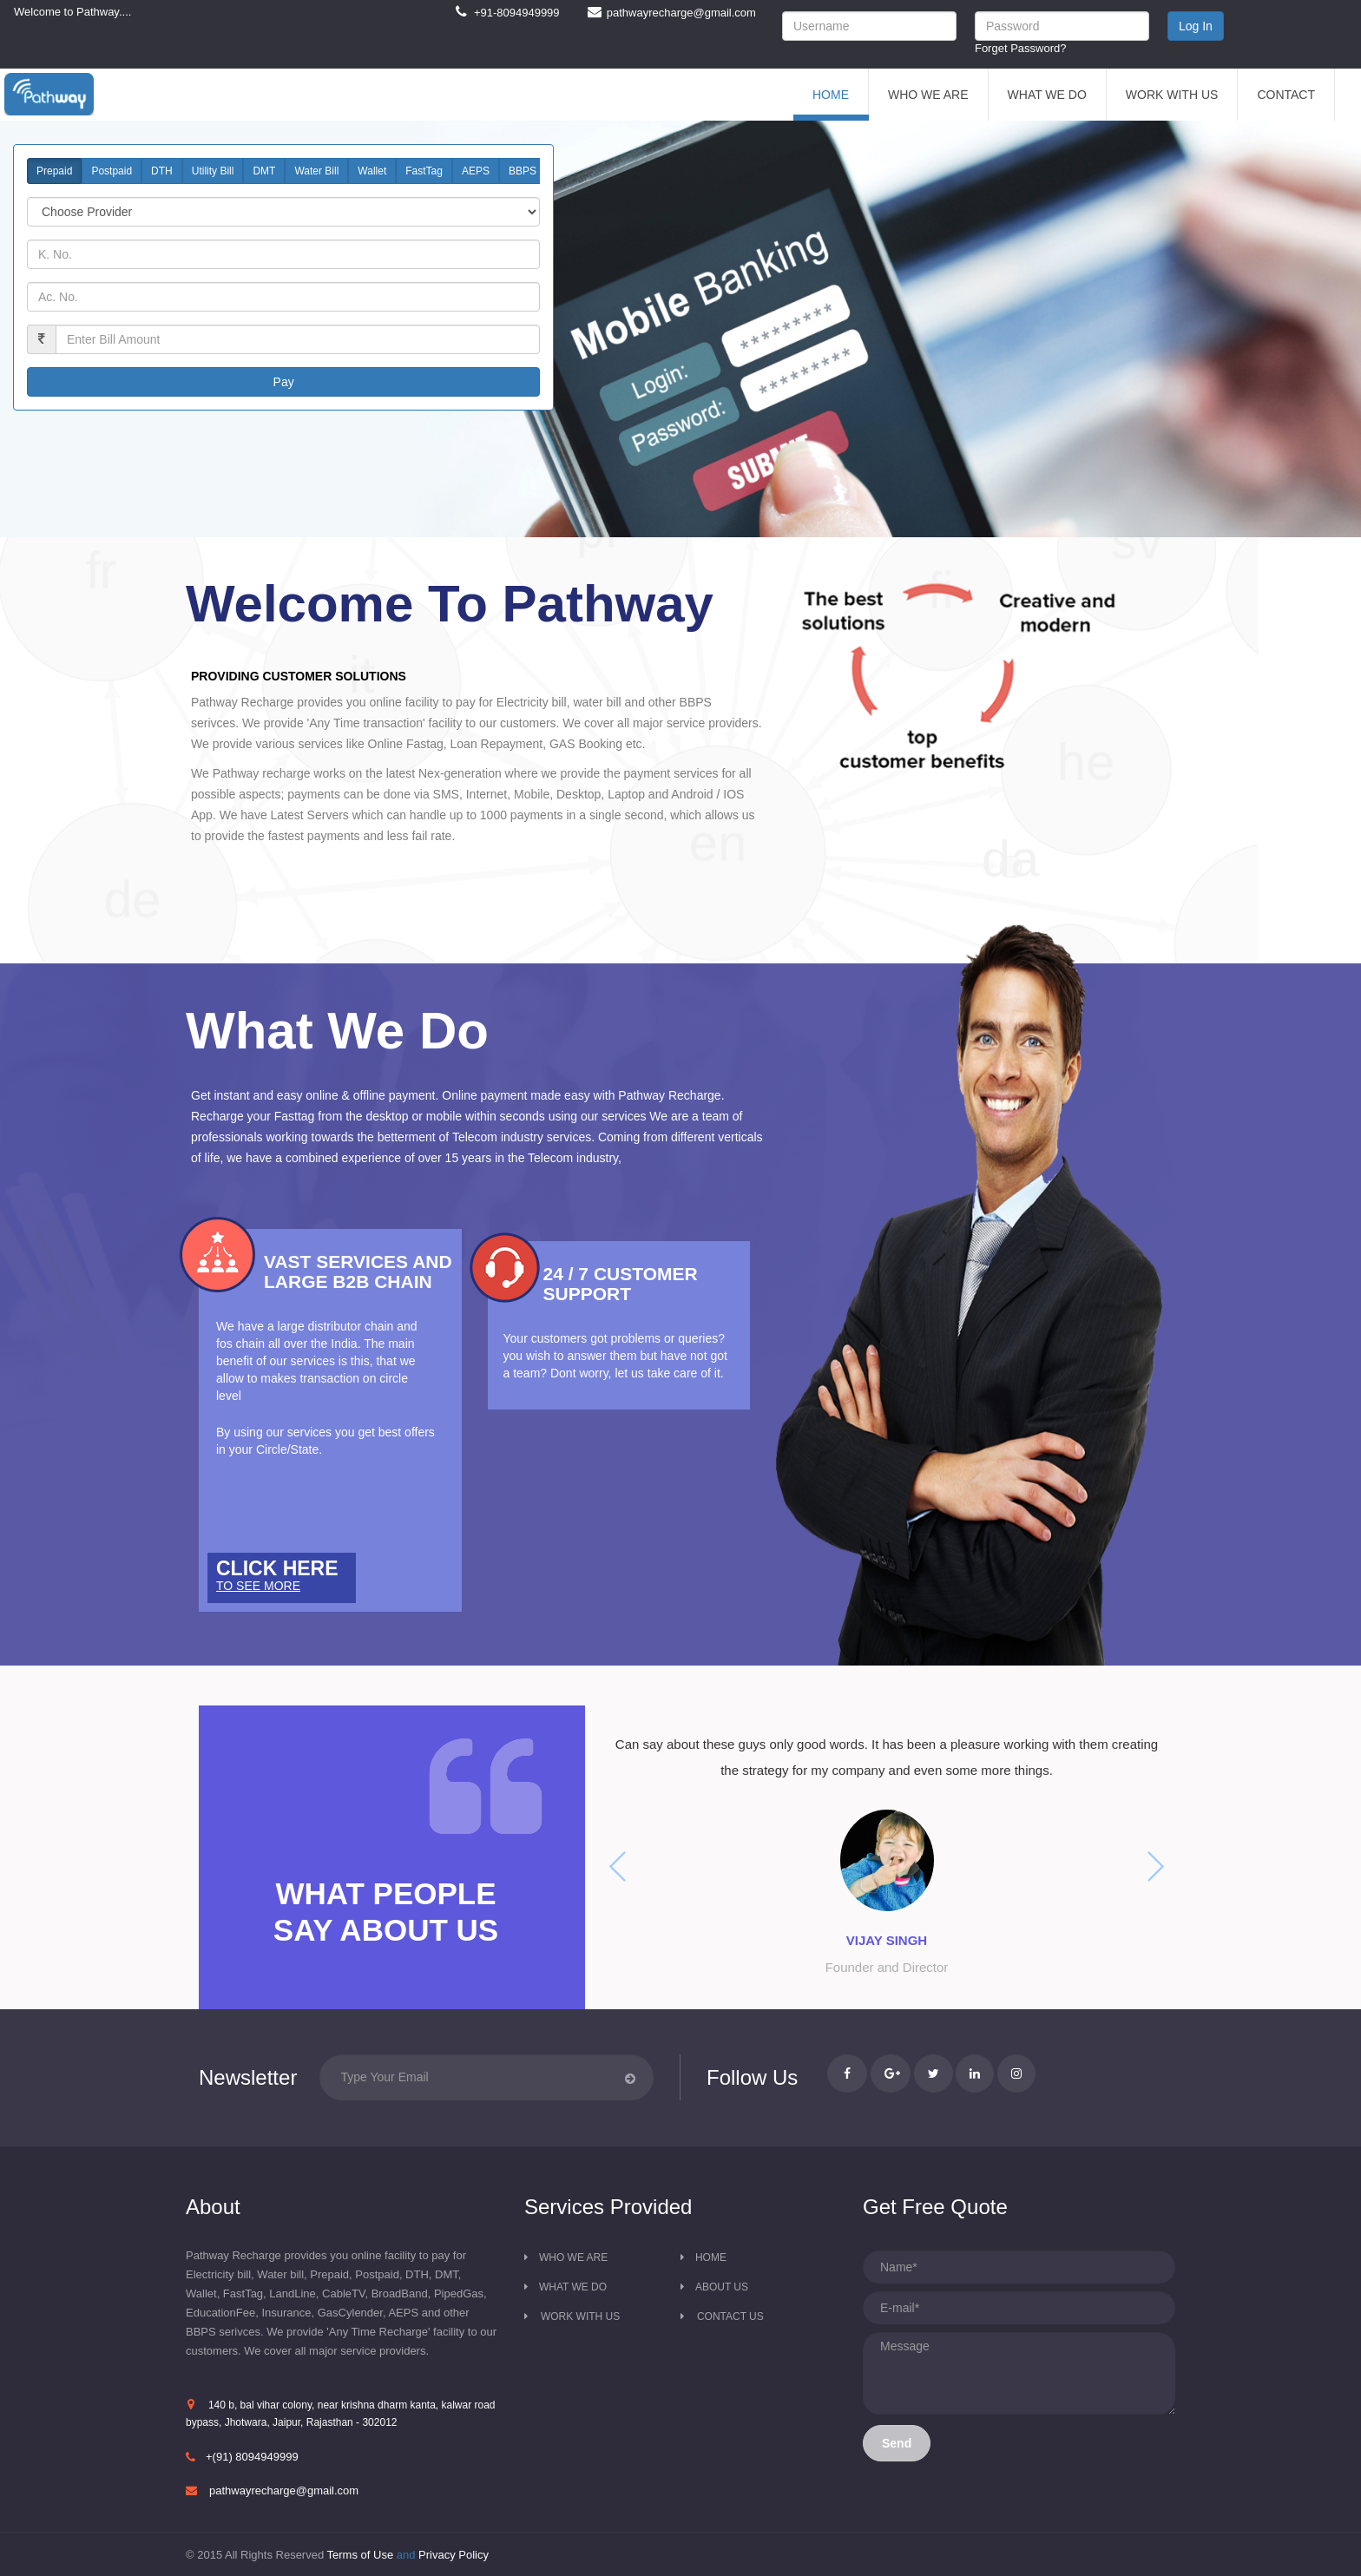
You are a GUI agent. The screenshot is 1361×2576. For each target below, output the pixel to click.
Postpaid (111, 171)
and (408, 2554)
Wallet (372, 171)
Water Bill (316, 171)
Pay (283, 382)
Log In (1196, 26)
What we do (573, 2287)
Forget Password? (1021, 48)
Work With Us (1172, 95)
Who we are (573, 2257)
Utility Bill (213, 171)
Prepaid (54, 171)
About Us (721, 2287)
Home (830, 95)
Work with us (580, 2316)
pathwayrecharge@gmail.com (283, 2490)
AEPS (476, 171)
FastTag (424, 171)
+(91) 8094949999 (252, 2456)
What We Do (1047, 95)
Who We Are (928, 95)
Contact (1286, 95)
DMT (264, 171)
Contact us (730, 2316)
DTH (162, 171)
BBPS (522, 171)
